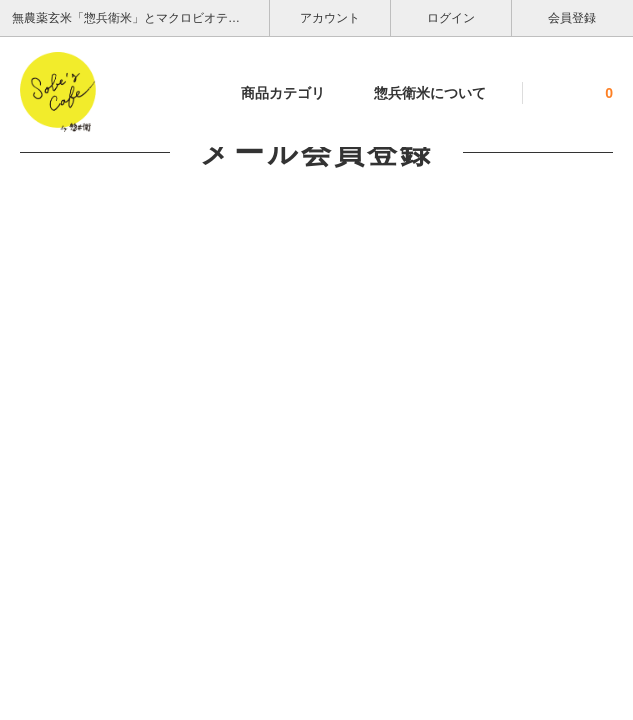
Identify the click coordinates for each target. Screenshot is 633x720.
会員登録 (572, 16)
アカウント (330, 16)
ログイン (451, 16)
